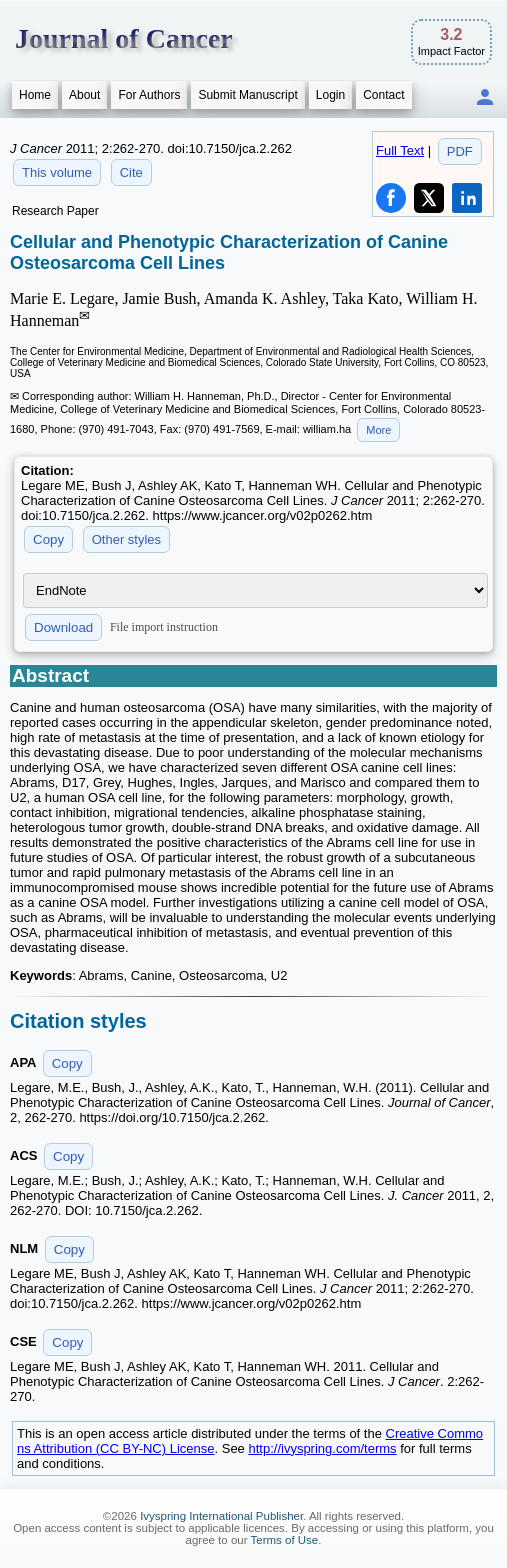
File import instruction (164, 627)
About (84, 95)
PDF (460, 151)
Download (63, 627)
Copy (48, 539)
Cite (131, 172)
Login (330, 95)
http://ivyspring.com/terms (322, 1448)
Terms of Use (285, 1540)
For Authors (149, 95)
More (378, 430)
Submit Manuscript (247, 95)
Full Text (400, 150)
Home (35, 95)
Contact (383, 95)
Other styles (126, 539)
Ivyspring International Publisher (221, 1516)
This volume (57, 172)
